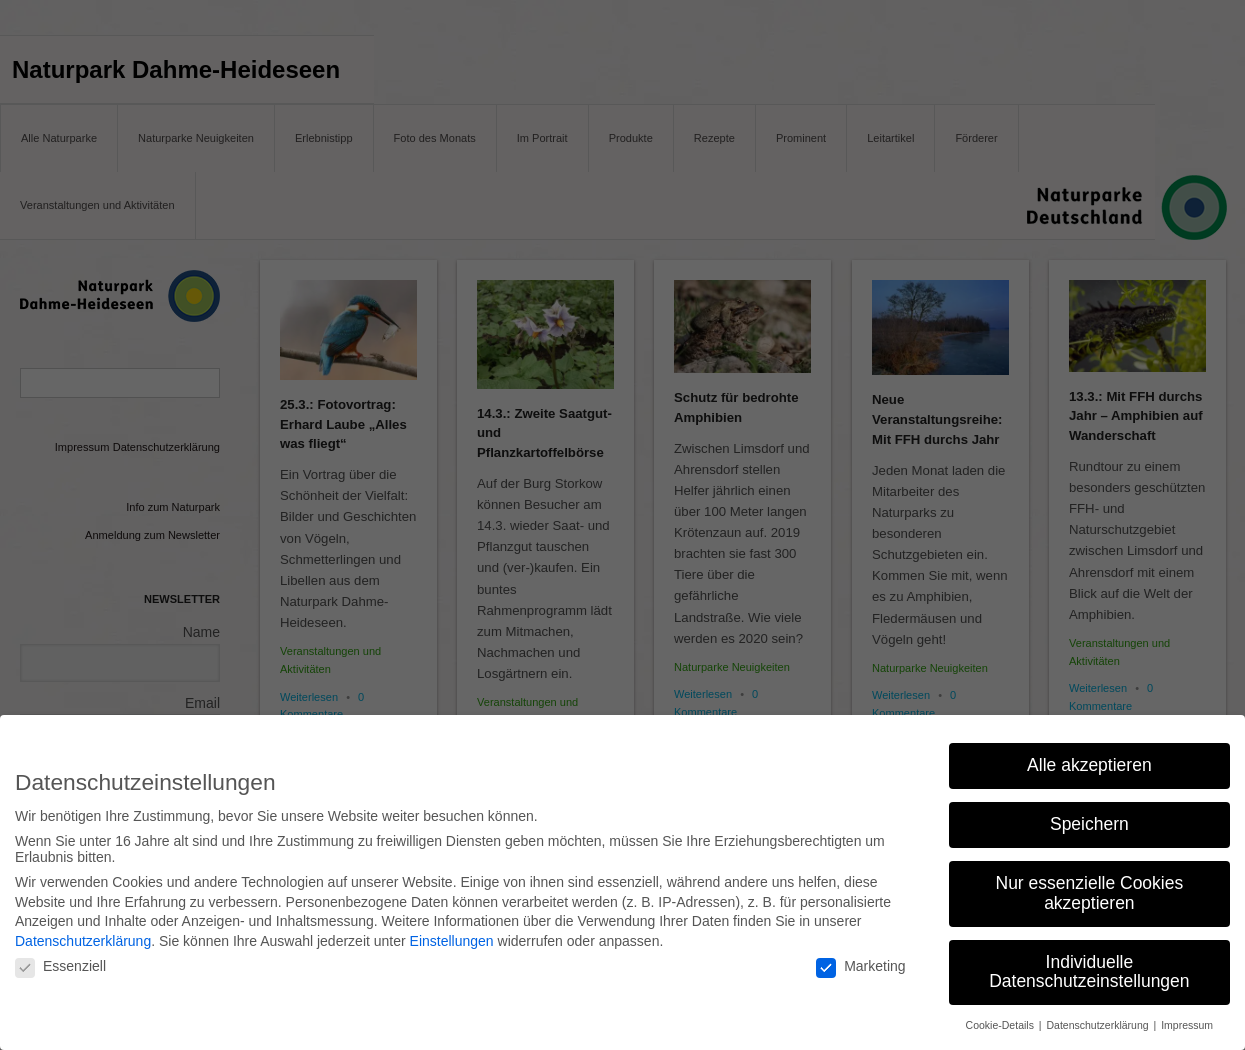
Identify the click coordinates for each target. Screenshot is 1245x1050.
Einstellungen (452, 938)
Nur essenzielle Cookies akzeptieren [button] (1090, 891)
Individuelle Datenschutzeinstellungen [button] (1089, 969)
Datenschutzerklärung (83, 938)
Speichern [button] (1089, 822)
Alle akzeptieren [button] (1089, 763)
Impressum (1187, 1023)
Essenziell (60, 964)
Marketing (860, 964)
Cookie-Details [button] (1001, 1023)
